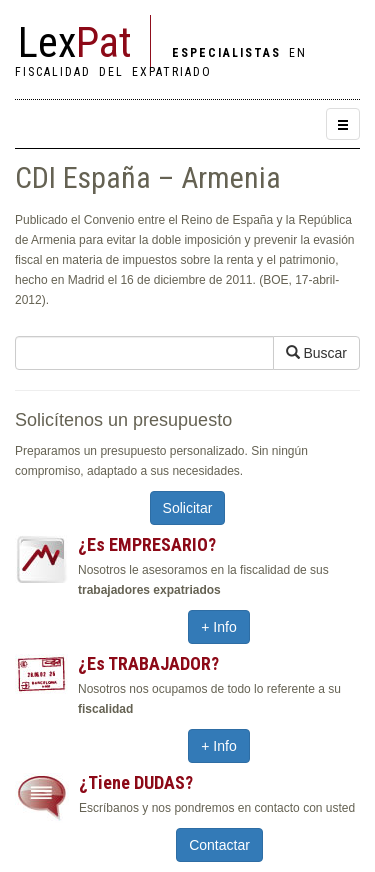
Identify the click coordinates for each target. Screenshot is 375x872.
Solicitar (188, 508)
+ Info (218, 627)
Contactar (219, 845)
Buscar (316, 353)
